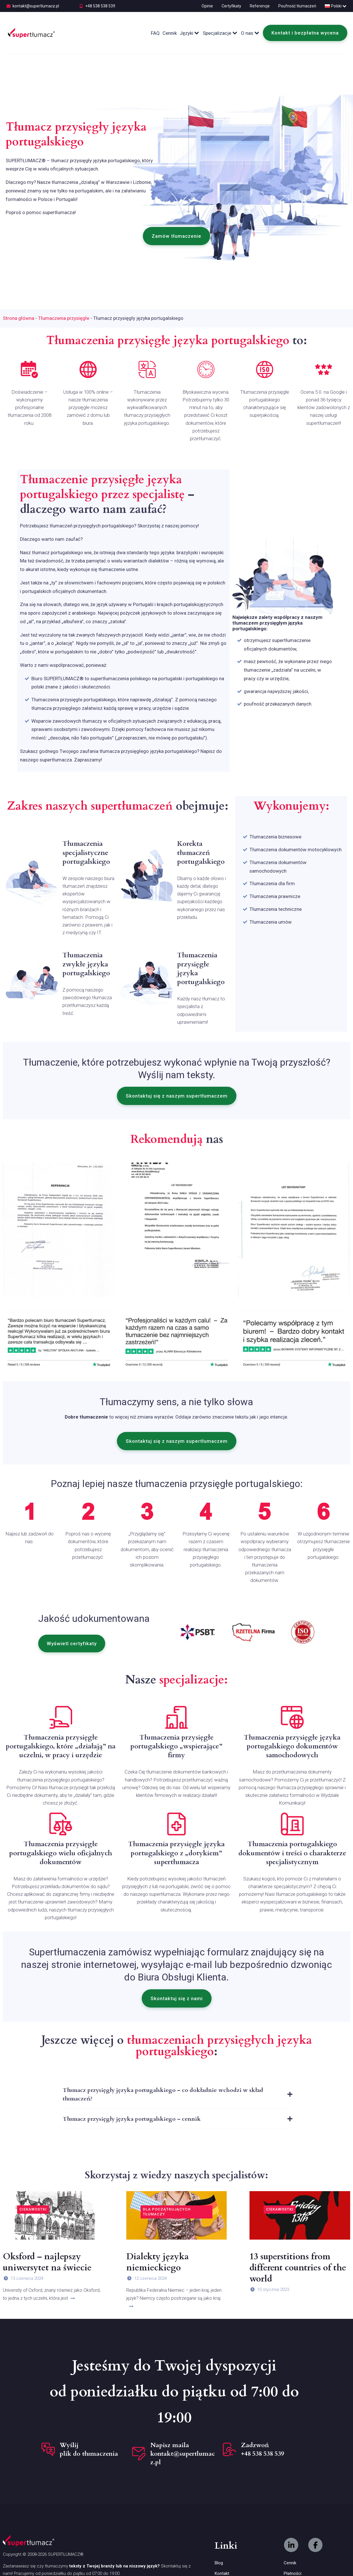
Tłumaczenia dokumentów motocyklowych (295, 849)
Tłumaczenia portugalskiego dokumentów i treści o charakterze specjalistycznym (292, 1852)
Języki (190, 33)
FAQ (155, 33)
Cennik (170, 33)
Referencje (260, 6)
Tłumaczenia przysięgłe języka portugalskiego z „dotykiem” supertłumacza (176, 1852)
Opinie (207, 6)
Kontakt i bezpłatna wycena (305, 33)
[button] (176, 236)
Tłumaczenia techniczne (275, 909)
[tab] (176, 2094)
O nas (250, 33)
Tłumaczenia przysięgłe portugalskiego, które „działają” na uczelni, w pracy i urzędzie (60, 1746)
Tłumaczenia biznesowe (275, 837)
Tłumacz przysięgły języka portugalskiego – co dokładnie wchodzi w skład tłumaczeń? (163, 2094)
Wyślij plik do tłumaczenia (89, 2449)
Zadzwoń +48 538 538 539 (262, 2449)
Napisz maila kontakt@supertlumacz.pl (182, 2454)
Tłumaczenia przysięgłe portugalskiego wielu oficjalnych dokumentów (60, 1852)
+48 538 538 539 (100, 6)
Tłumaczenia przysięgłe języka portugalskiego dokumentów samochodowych (292, 1746)
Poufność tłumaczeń (297, 6)
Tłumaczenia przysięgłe (63, 318)
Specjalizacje (220, 33)
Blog (219, 2562)
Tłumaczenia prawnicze (274, 896)
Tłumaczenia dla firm (272, 883)
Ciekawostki (33, 2209)
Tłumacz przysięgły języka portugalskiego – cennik (132, 2119)
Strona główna (18, 318)
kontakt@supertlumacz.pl (36, 6)
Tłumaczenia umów (270, 922)
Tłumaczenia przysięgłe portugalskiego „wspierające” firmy (176, 1746)
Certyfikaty (231, 6)
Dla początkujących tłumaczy (166, 2211)
